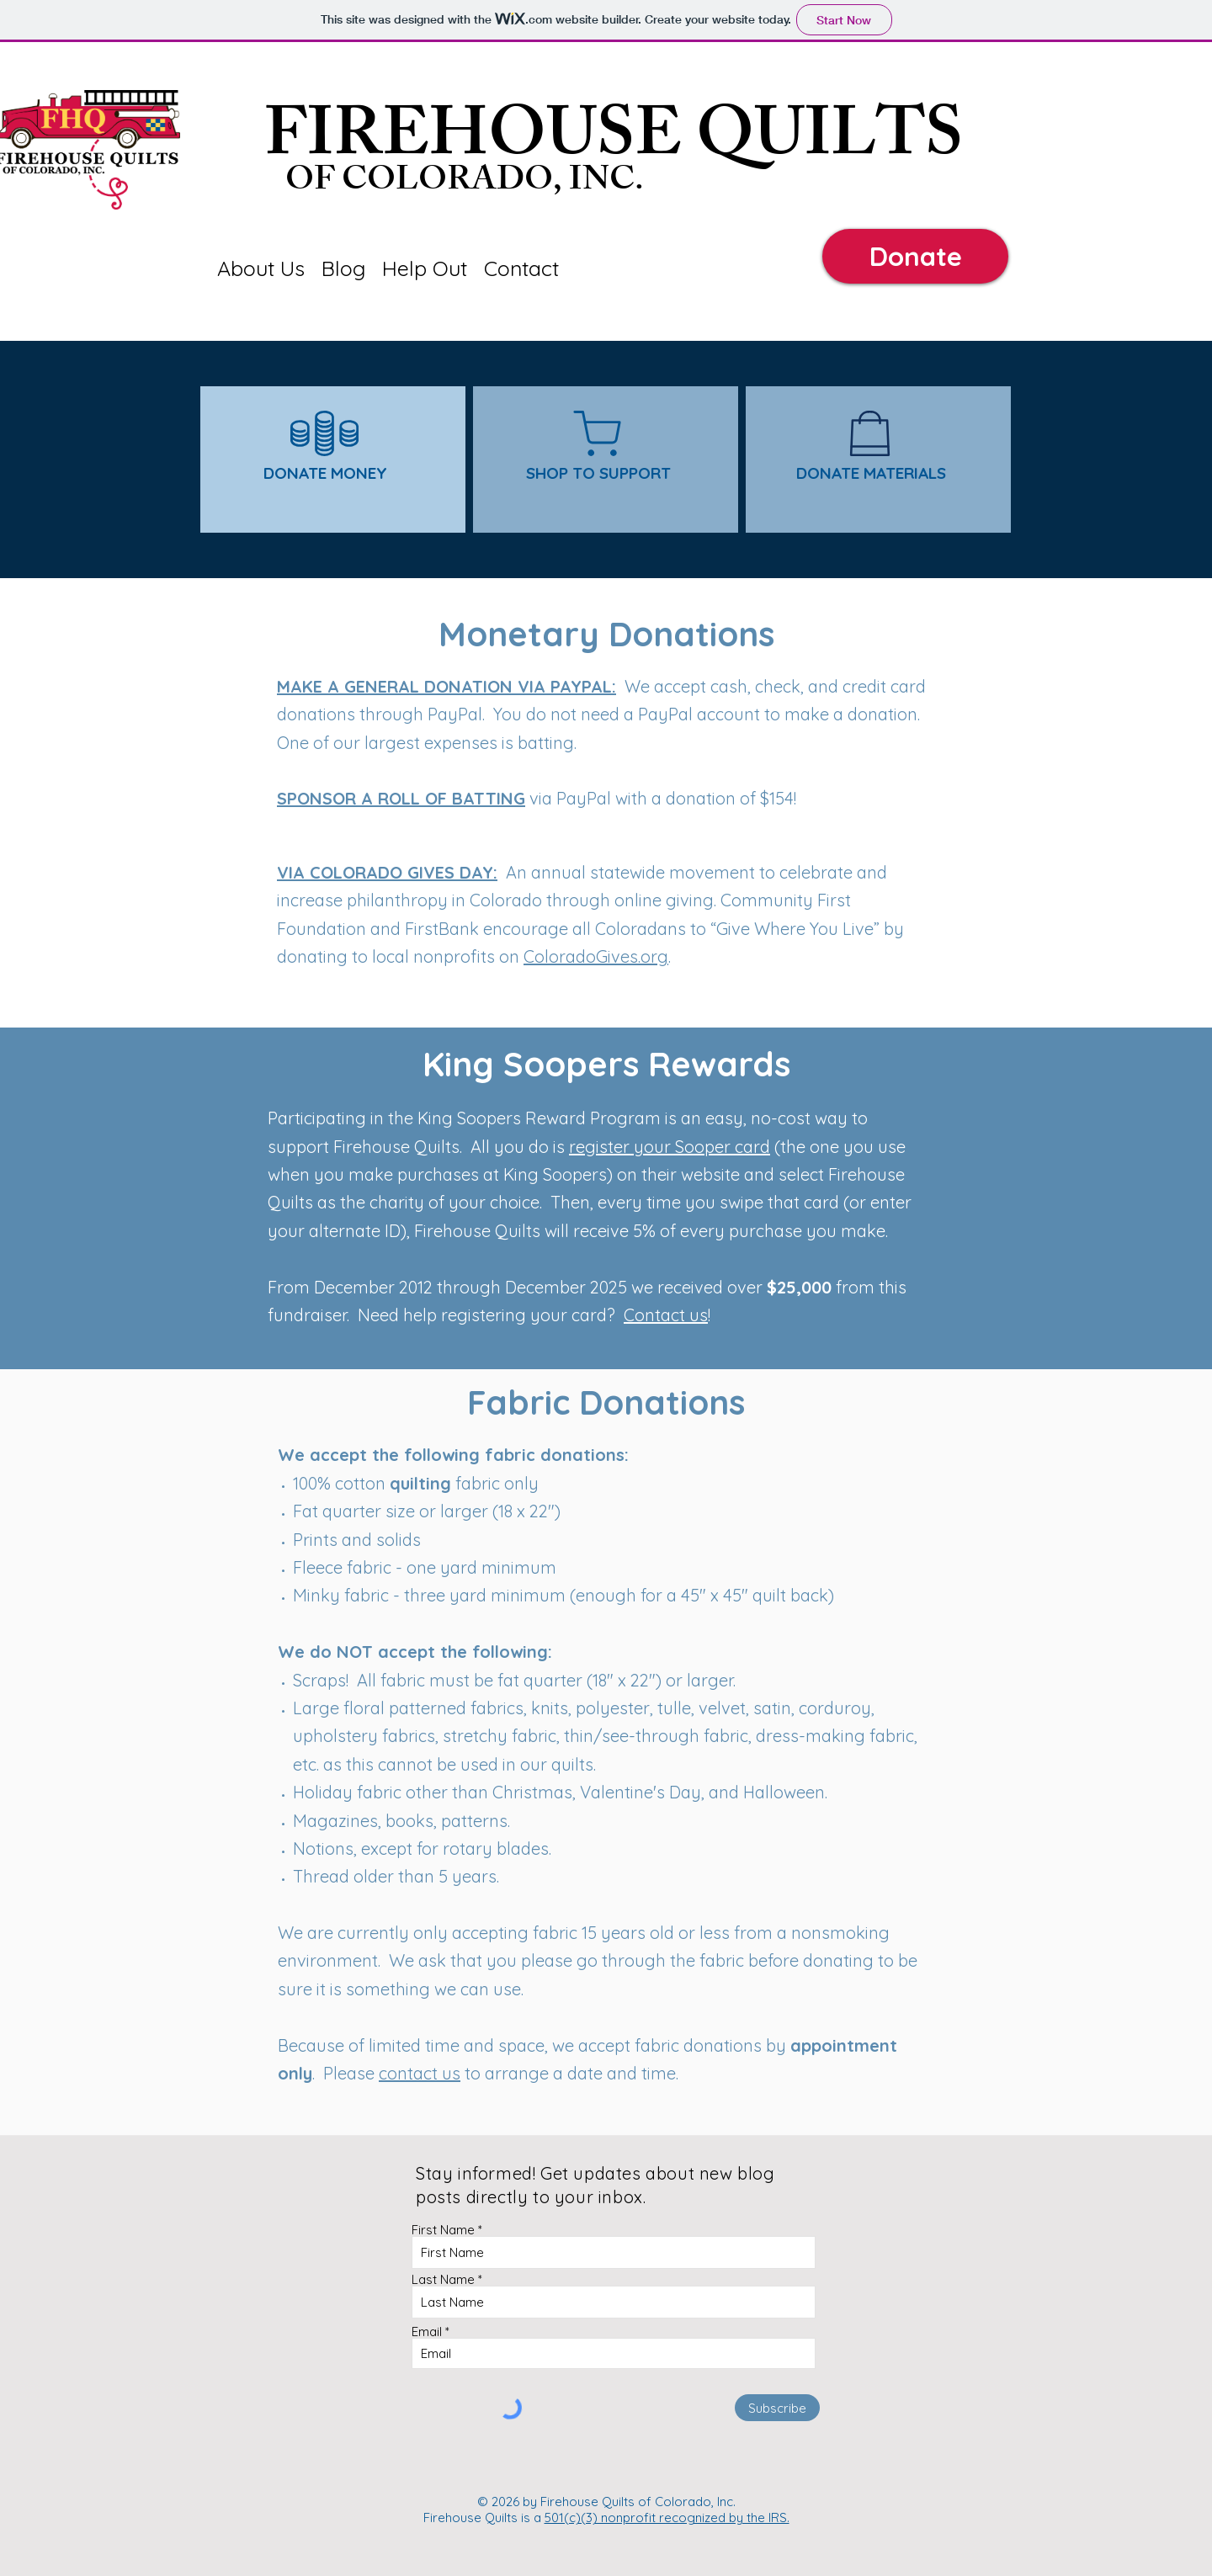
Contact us (666, 1314)
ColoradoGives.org (596, 956)
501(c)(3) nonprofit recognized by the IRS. (667, 2518)
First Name (443, 2229)
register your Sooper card (669, 1146)
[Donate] (915, 256)
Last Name (443, 2279)
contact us (419, 2073)
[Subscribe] (777, 2407)
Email (427, 2331)
